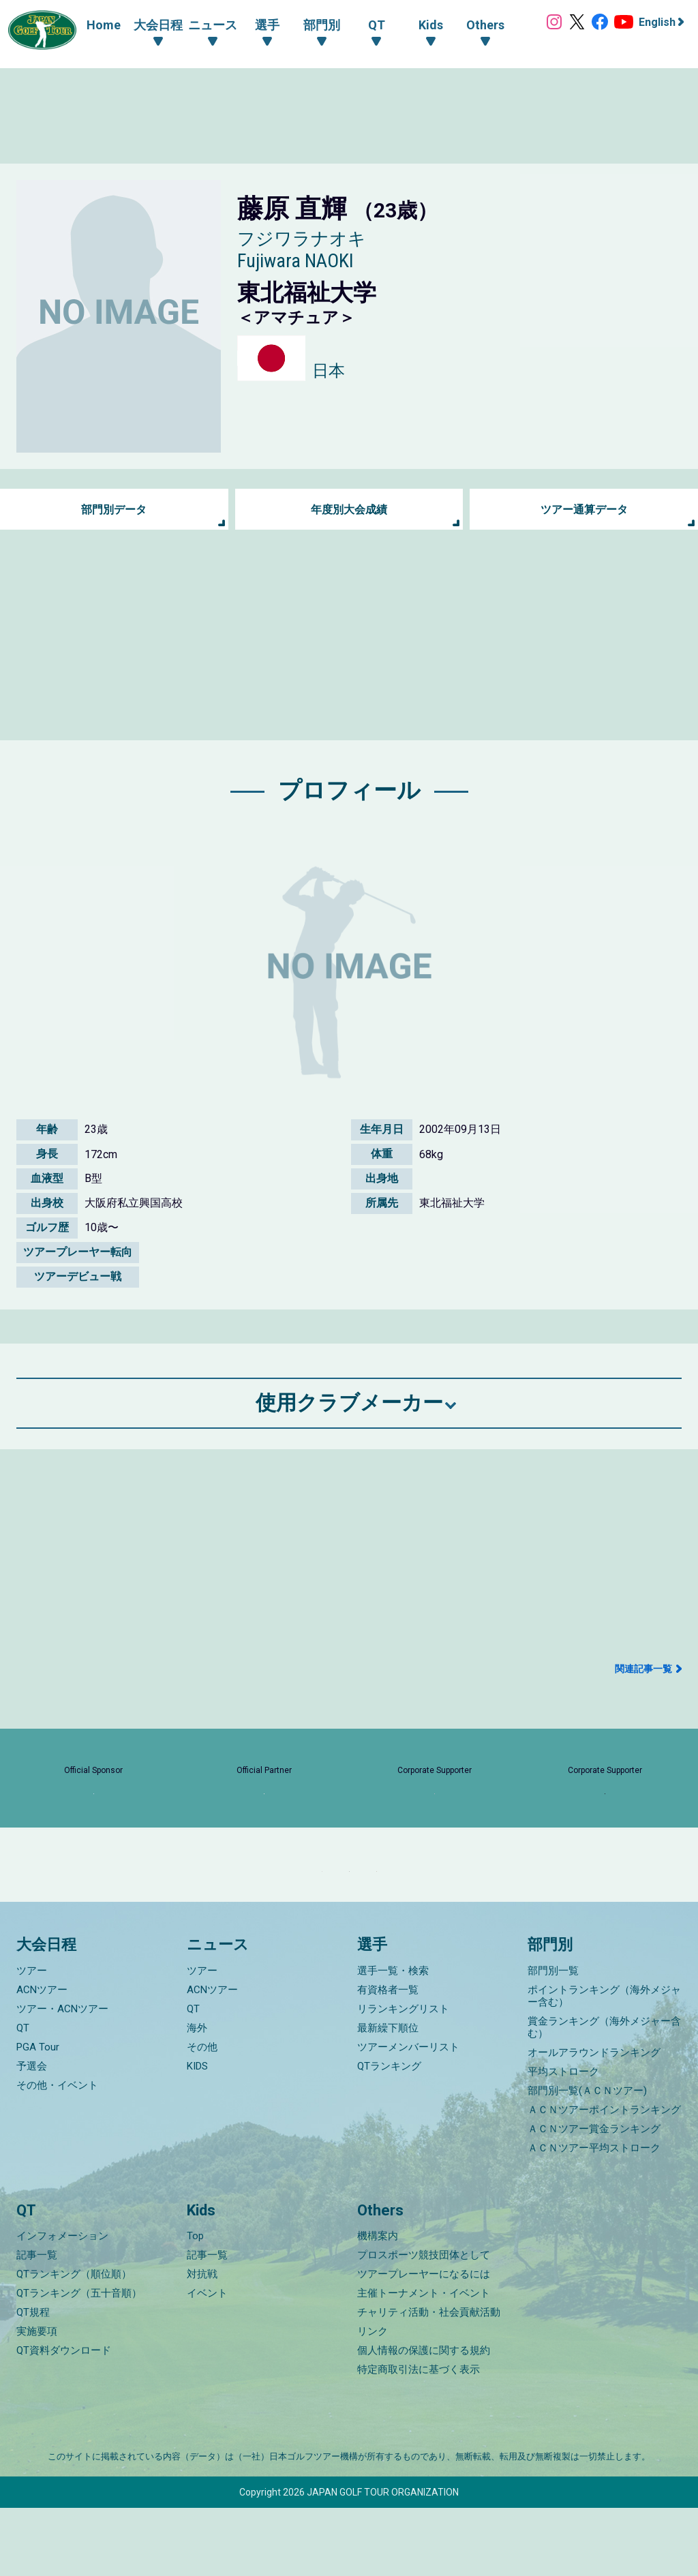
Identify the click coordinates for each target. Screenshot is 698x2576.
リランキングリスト (403, 2077)
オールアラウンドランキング (594, 2121)
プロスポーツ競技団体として (423, 2323)
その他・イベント (57, 2153)
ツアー (31, 2039)
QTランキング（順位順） (74, 2342)
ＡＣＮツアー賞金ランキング (594, 2197)
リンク (372, 2399)
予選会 (31, 2134)
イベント (207, 2361)
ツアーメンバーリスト (408, 2115)
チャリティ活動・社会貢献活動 (428, 2380)
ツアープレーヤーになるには (423, 2342)
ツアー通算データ (584, 509)
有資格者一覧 (388, 2058)
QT (22, 2096)
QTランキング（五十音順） (79, 2361)
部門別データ (114, 509)
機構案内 (377, 2304)
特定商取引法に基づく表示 (418, 2437)
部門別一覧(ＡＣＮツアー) (587, 2159)
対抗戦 (202, 2342)
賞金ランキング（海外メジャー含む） (604, 2095)
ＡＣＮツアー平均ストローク (594, 2216)
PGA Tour (37, 2115)
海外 (197, 2096)
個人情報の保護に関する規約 (423, 2418)
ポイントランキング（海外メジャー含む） (604, 2064)
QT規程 (33, 2380)
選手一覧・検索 (393, 2039)
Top (195, 2304)
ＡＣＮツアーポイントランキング (604, 2178)
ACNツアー (41, 2058)
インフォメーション (62, 2304)
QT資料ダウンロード (63, 2418)
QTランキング (389, 2134)
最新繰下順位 (388, 2096)
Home (90, 25)
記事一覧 (36, 2323)
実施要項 (36, 2399)
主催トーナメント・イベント (423, 2361)
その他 (202, 2115)
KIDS (197, 2134)
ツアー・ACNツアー (62, 2077)
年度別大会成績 (349, 509)
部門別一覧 (553, 2039)
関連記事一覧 (643, 1668)
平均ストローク (563, 2140)
